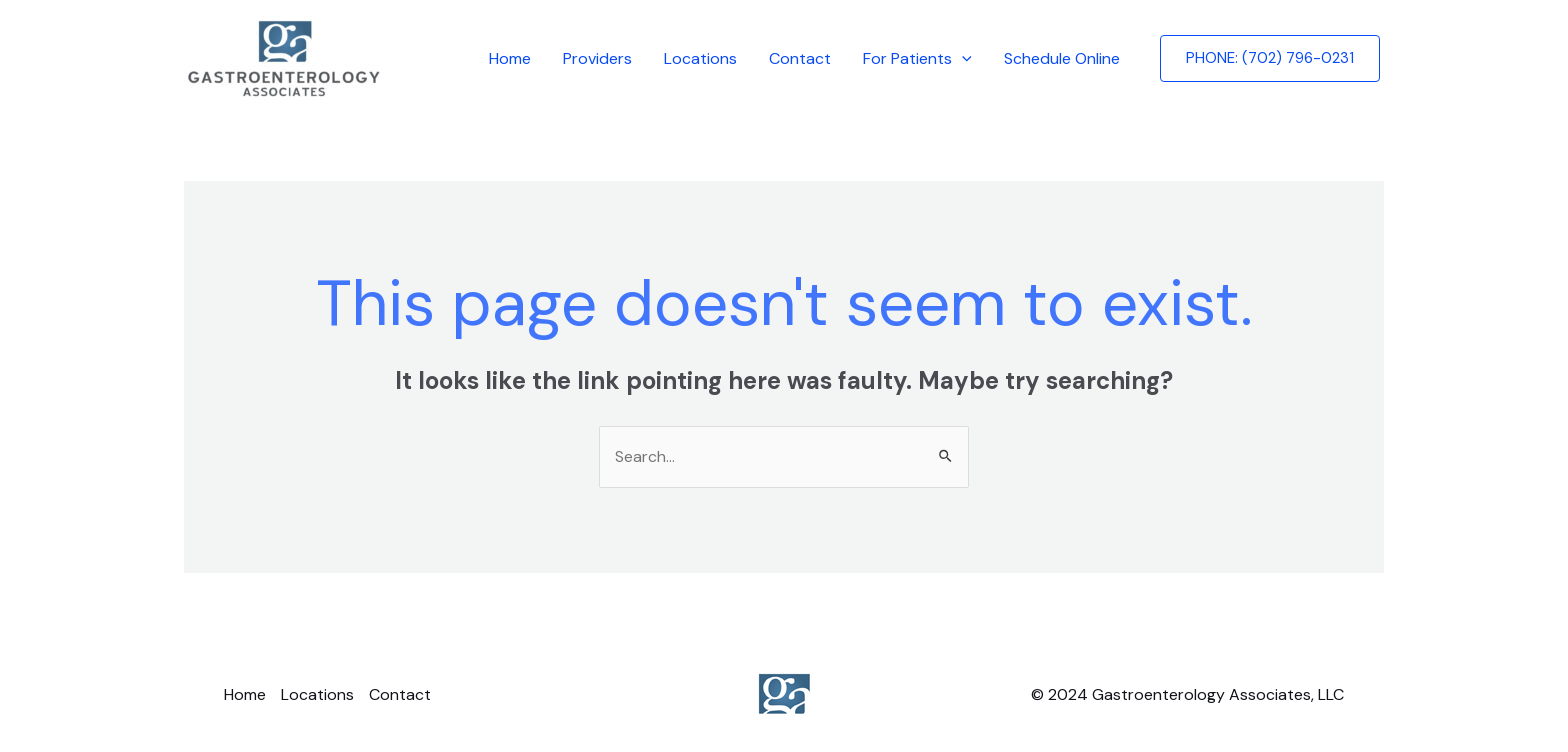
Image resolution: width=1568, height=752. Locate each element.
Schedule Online (1062, 58)
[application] (962, 59)
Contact (800, 58)
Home (510, 58)
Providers (597, 58)
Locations (700, 58)
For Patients (917, 59)
